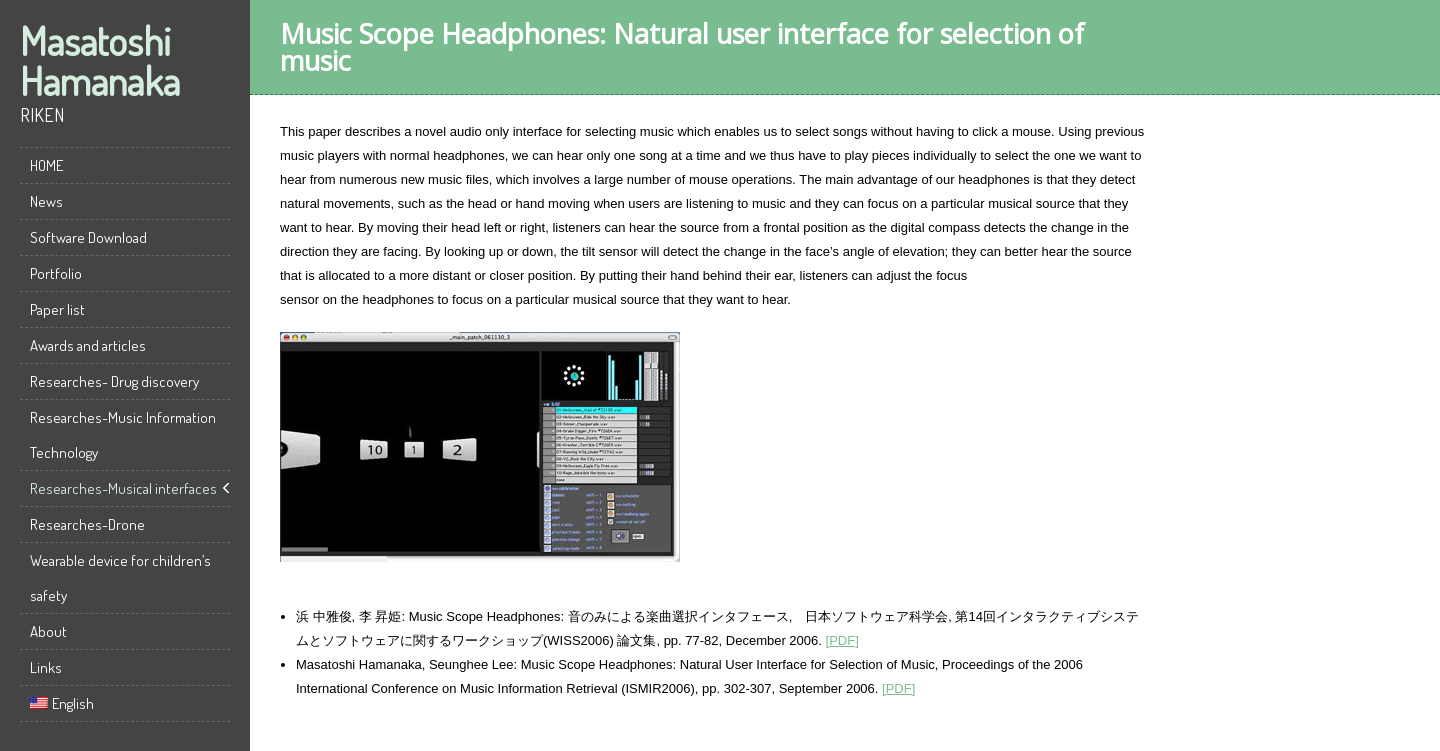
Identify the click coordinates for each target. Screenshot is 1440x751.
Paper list (57, 309)
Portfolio (56, 273)
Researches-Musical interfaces (123, 488)
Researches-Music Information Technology (123, 435)
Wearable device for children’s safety (120, 578)
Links (46, 667)
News (46, 201)
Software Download (88, 237)
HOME (46, 165)
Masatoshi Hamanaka (100, 60)
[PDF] (842, 640)
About (48, 631)
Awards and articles (88, 345)
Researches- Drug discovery (114, 381)
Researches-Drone (87, 524)
